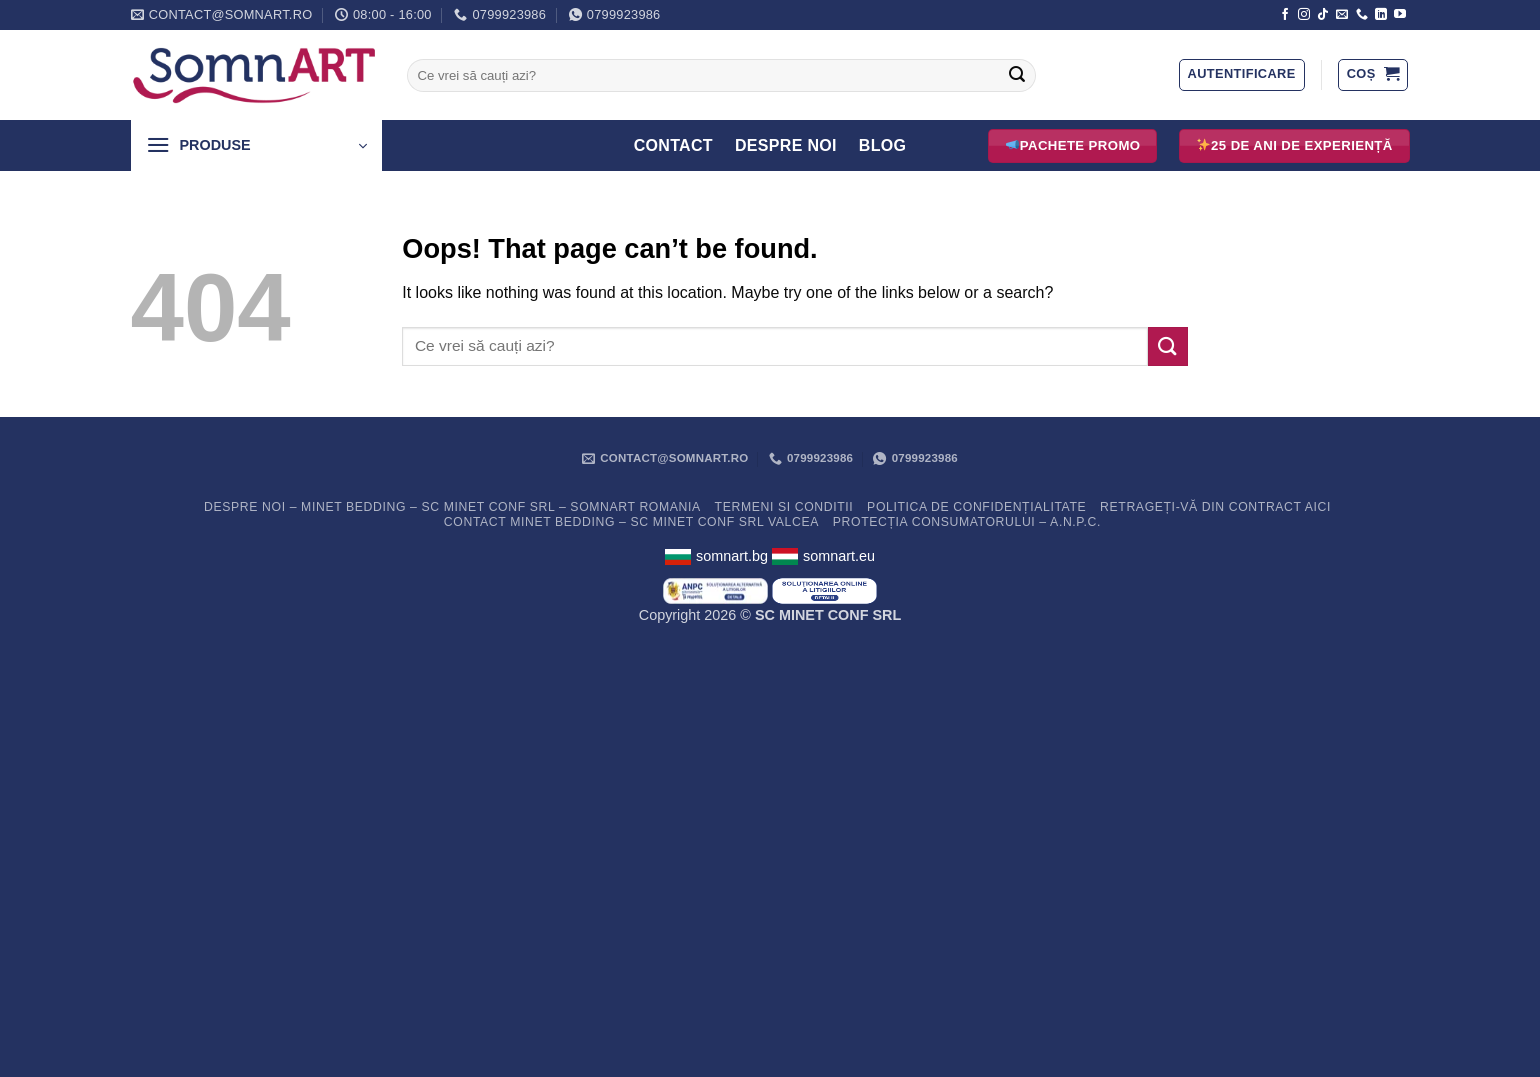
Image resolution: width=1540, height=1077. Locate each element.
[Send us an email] (1342, 15)
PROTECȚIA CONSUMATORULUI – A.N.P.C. (967, 522)
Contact (673, 145)
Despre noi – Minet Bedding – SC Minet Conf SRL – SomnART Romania (452, 507)
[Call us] (1362, 15)
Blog (883, 145)
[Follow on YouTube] (1400, 15)
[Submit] (1017, 76)
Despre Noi (786, 145)
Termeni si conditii (784, 507)
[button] (1242, 75)
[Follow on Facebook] (1285, 15)
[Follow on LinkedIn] (1381, 15)
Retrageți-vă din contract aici (1215, 507)
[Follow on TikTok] (1323, 15)
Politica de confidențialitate (976, 507)
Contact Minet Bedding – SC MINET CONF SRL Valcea (631, 522)
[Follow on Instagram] (1304, 15)
